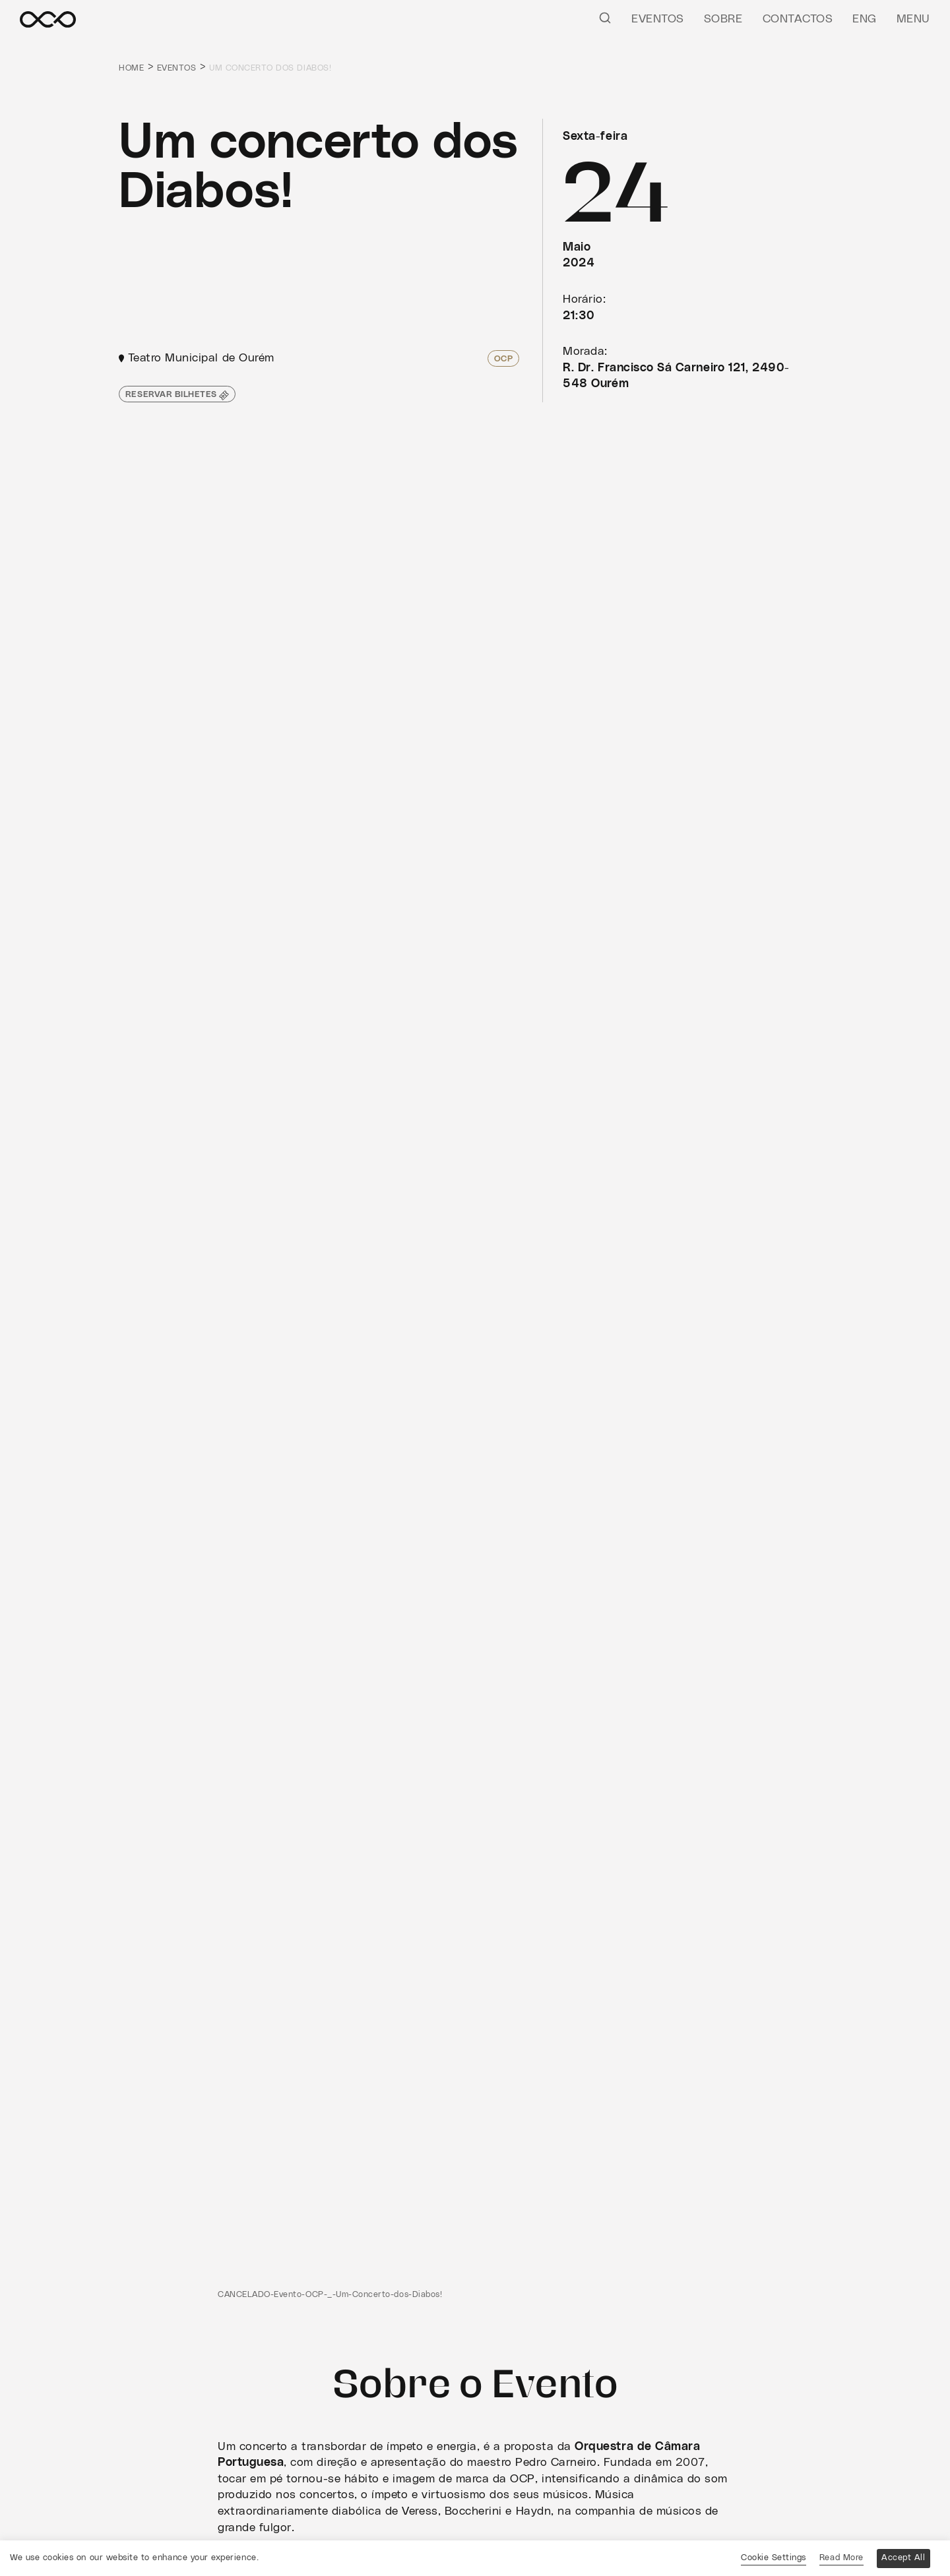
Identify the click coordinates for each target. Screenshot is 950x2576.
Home (131, 68)
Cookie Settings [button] (773, 2558)
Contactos (798, 19)
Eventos (657, 19)
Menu (913, 19)
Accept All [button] (903, 2558)
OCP (503, 359)
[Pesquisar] (605, 17)
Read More (841, 2558)
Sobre (723, 19)
